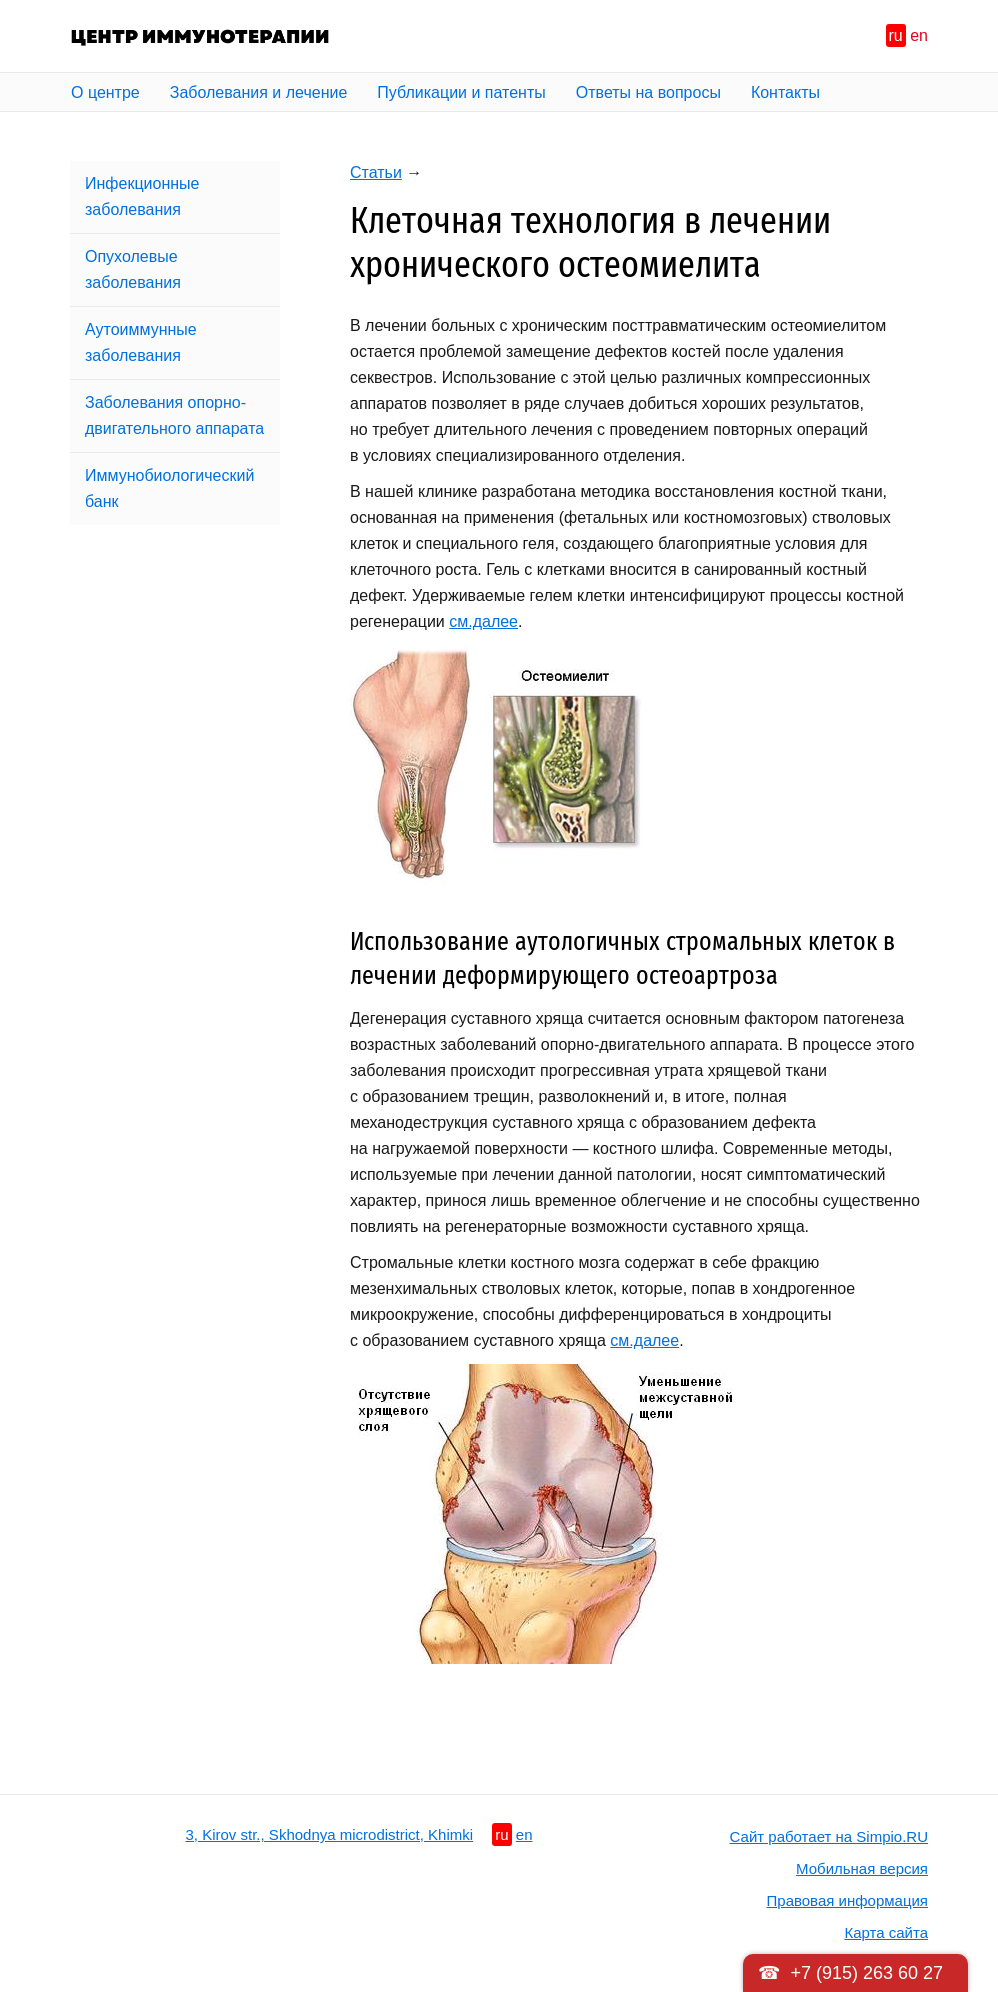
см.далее (644, 1340)
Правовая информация (847, 1900)
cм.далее (483, 621)
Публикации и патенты (461, 92)
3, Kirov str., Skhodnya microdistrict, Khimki (330, 1834)
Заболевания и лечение (259, 92)
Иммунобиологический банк (169, 488)
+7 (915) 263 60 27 (866, 1973)
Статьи (376, 172)
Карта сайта (886, 1932)
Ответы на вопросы (648, 92)
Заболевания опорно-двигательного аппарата (174, 415)
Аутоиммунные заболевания (141, 342)
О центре (105, 92)
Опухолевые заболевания (133, 269)
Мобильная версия (862, 1868)
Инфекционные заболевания (142, 196)
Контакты (785, 92)
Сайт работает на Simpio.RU (829, 1836)
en (919, 35)
